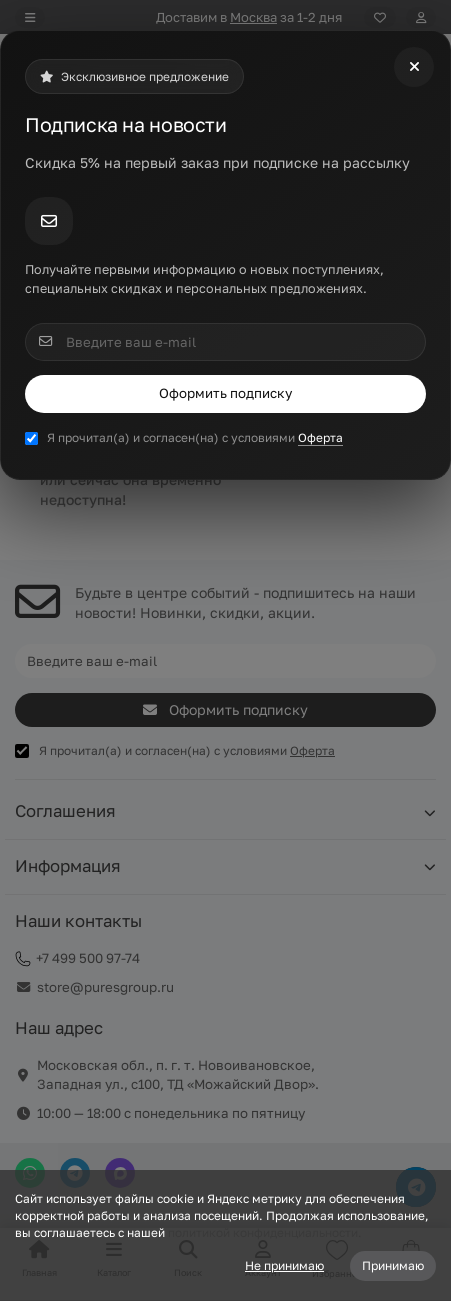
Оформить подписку (225, 393)
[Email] (225, 342)
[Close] (414, 67)
